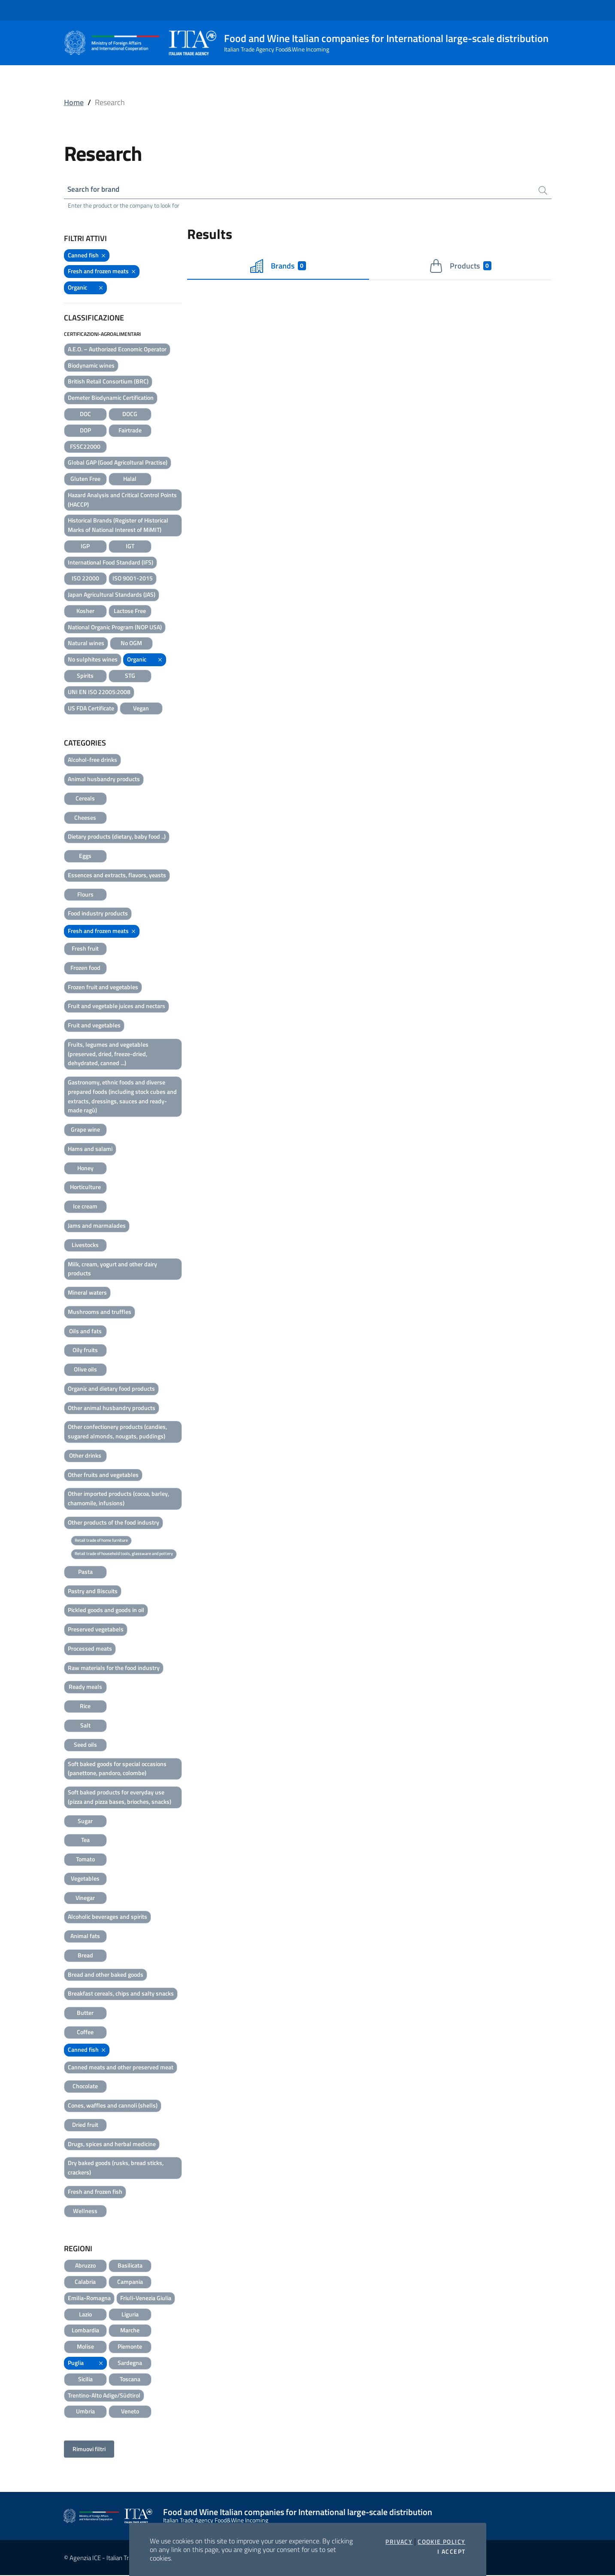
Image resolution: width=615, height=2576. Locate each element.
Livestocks (85, 1245)
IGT (130, 546)
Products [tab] (460, 266)
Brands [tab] (278, 266)
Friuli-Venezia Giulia (145, 2298)
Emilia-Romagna (89, 2298)
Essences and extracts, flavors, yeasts (117, 875)
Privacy (398, 2542)
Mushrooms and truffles (99, 1312)
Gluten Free (85, 478)
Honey (85, 1168)
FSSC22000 (85, 446)
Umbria (85, 2411)
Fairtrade (130, 430)
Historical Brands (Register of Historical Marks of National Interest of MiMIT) (118, 525)
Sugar (85, 1821)
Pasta (85, 1571)
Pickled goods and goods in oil (106, 1610)
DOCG (129, 414)
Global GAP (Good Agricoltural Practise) (117, 463)
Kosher (85, 611)
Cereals (85, 798)
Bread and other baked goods (105, 1974)
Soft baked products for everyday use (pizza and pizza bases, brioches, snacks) (119, 1797)
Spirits (85, 675)
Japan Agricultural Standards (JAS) (111, 595)
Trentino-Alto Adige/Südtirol (104, 2395)
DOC (85, 414)
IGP (85, 546)
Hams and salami (90, 1149)
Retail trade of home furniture (101, 1540)
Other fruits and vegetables (103, 1475)
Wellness (85, 2211)
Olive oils (85, 1369)
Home (74, 102)
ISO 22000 (85, 578)
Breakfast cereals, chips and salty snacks (121, 1994)
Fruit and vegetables (94, 1025)
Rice (85, 1706)
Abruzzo (85, 2266)
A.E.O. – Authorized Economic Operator (117, 349)
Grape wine (85, 1129)
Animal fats (85, 1936)
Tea (85, 1840)
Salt (85, 1725)
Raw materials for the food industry (114, 1668)
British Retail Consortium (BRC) (108, 382)
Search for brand (96, 189)
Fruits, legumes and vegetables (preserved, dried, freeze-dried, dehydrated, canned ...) (108, 1054)
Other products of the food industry (113, 1522)
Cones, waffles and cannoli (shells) (113, 2105)
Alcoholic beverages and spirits (107, 1917)
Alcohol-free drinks (92, 760)
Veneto (130, 2411)
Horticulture (85, 1187)
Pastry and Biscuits (93, 1591)
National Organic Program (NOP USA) (115, 627)
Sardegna (130, 2363)
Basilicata (130, 2266)
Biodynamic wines (91, 365)
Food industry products (98, 913)
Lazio (85, 2314)
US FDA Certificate (91, 708)
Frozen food (85, 967)
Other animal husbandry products (111, 1408)
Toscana (130, 2379)
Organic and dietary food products (111, 1388)
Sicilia (85, 2379)
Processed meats (90, 1648)
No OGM (131, 643)
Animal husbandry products (104, 779)
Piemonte (130, 2347)
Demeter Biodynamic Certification (111, 398)
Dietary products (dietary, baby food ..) (117, 837)
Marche (129, 2330)
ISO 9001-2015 (132, 578)
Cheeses (85, 817)
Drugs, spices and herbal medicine (112, 2144)
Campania (130, 2282)
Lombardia (85, 2330)
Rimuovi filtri (89, 2449)
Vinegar (85, 1898)
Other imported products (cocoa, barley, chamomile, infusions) (118, 1499)
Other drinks (85, 1455)
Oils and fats (85, 1331)
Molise (85, 2347)
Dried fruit (85, 2124)
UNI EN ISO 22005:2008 (99, 692)
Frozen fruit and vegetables (103, 987)
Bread (85, 1955)
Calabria (85, 2282)
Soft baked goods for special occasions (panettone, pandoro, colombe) (117, 1769)
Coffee (85, 2032)
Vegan (141, 708)
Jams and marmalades (97, 1225)
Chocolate (85, 2086)
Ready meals (85, 1687)
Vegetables (85, 1878)
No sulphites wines (93, 659)
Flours (85, 894)
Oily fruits (85, 1350)
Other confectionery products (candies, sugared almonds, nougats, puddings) (117, 1432)
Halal (129, 478)
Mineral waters (87, 1292)
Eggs (85, 856)
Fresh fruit (85, 948)
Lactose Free (130, 611)
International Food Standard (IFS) (110, 562)
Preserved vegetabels (96, 1629)
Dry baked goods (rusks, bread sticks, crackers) (116, 2168)
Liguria (130, 2314)
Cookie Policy (441, 2542)
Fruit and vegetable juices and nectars (116, 1006)
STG (130, 675)
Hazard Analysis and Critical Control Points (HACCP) (122, 500)
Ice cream (85, 1206)
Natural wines (86, 643)
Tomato (85, 1859)
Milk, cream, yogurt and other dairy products (112, 1269)
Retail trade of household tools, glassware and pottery (124, 1554)
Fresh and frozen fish (95, 2191)
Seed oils (85, 1744)
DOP (85, 430)
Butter (85, 2013)
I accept (451, 2552)
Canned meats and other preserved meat (120, 2067)
